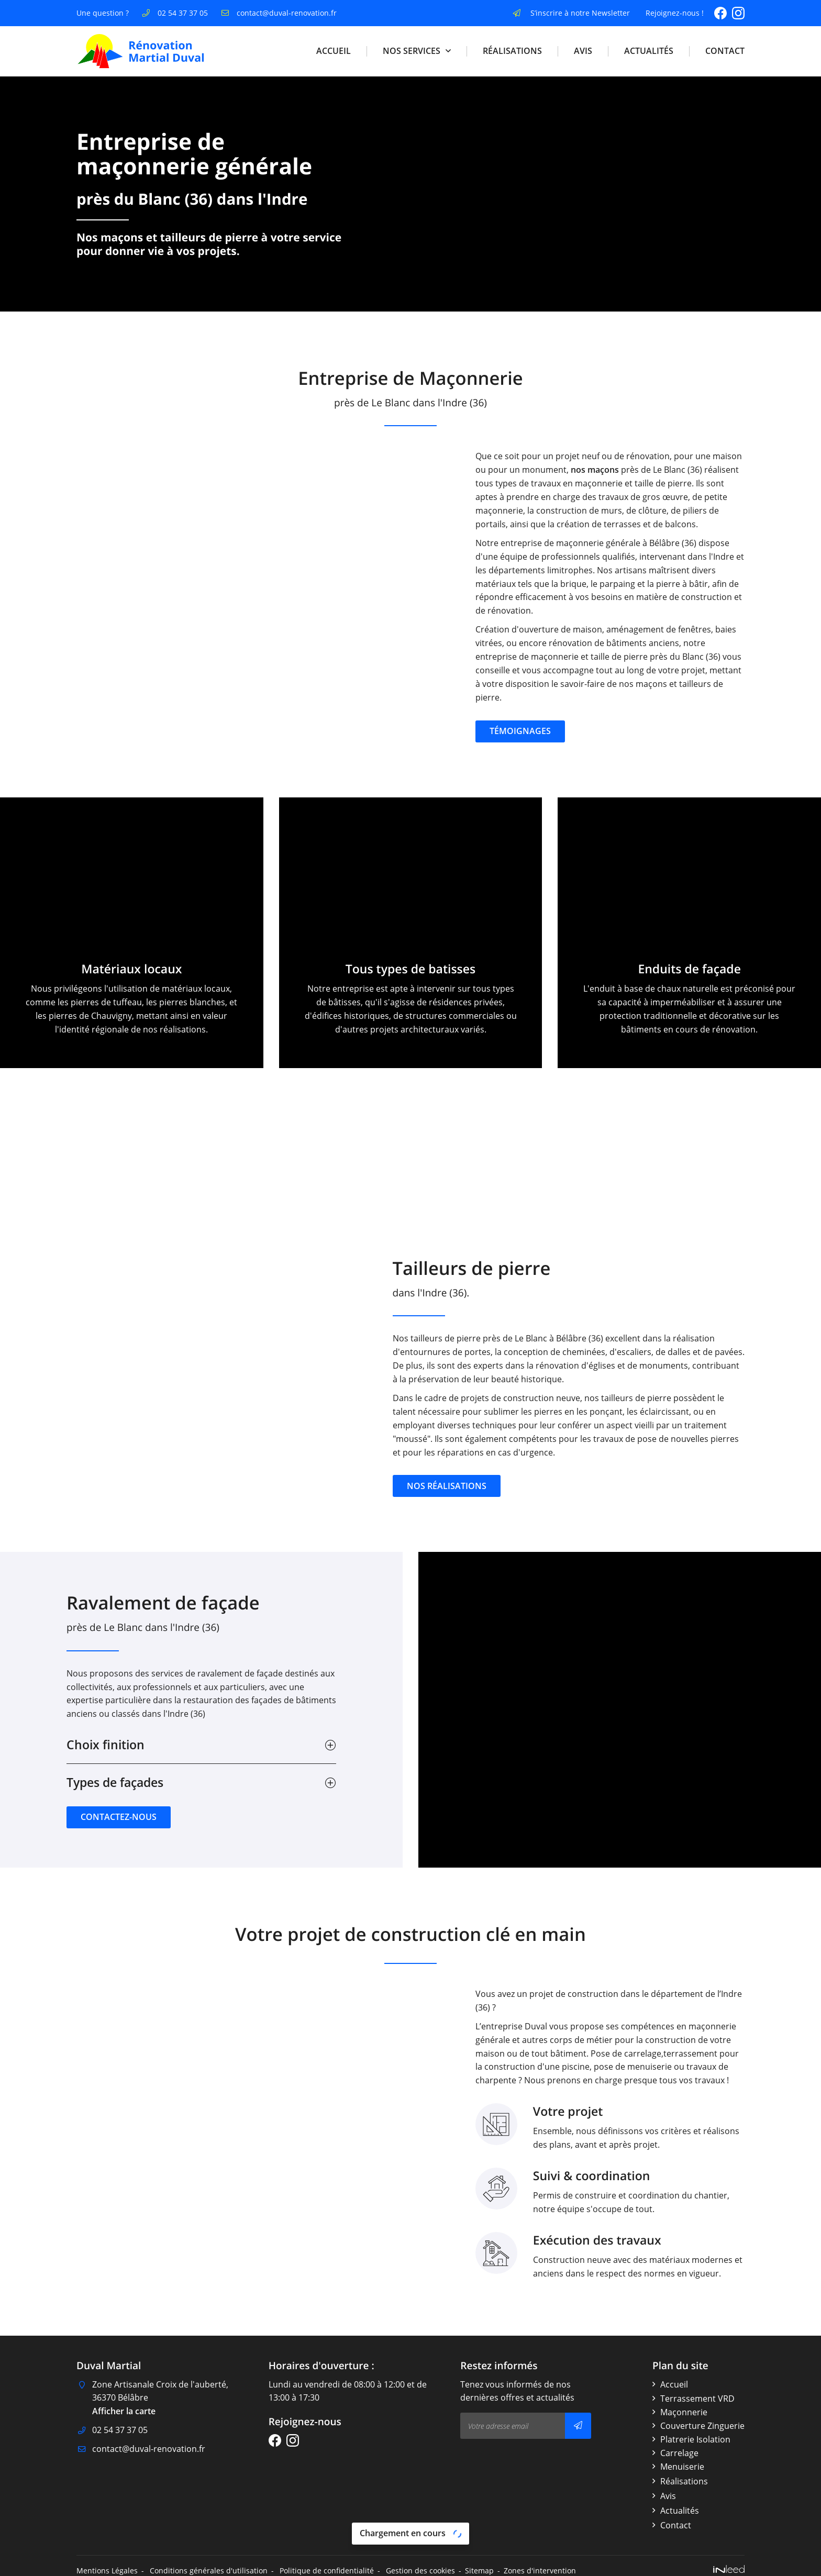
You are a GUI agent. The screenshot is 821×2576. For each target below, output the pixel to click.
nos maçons (663, 469)
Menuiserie (682, 2466)
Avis (583, 51)
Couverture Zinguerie (702, 2425)
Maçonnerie (683, 2412)
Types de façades (114, 1782)
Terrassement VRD (697, 2398)
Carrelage (679, 2453)
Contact (725, 51)
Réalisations (512, 51)
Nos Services (411, 51)
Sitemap (479, 2570)
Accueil (333, 51)
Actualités (648, 51)
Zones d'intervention (540, 2570)
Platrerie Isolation (695, 2439)
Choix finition (105, 1745)
